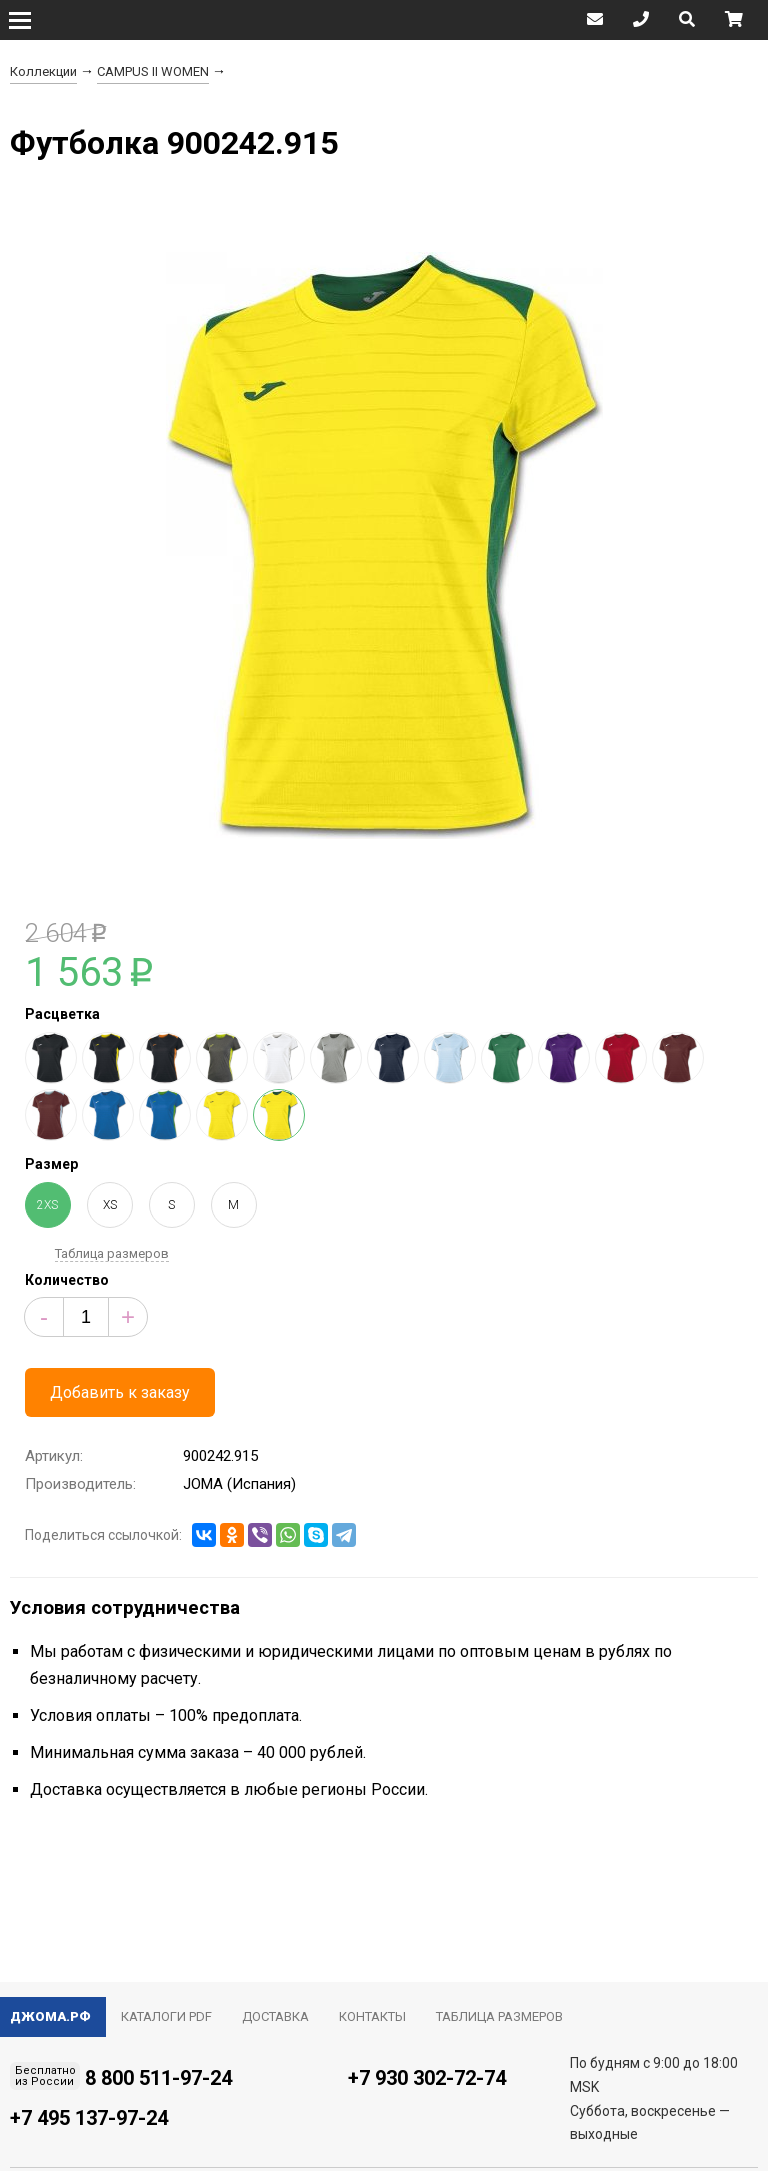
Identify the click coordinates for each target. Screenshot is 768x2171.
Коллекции (43, 71)
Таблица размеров (112, 1253)
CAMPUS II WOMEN (153, 71)
